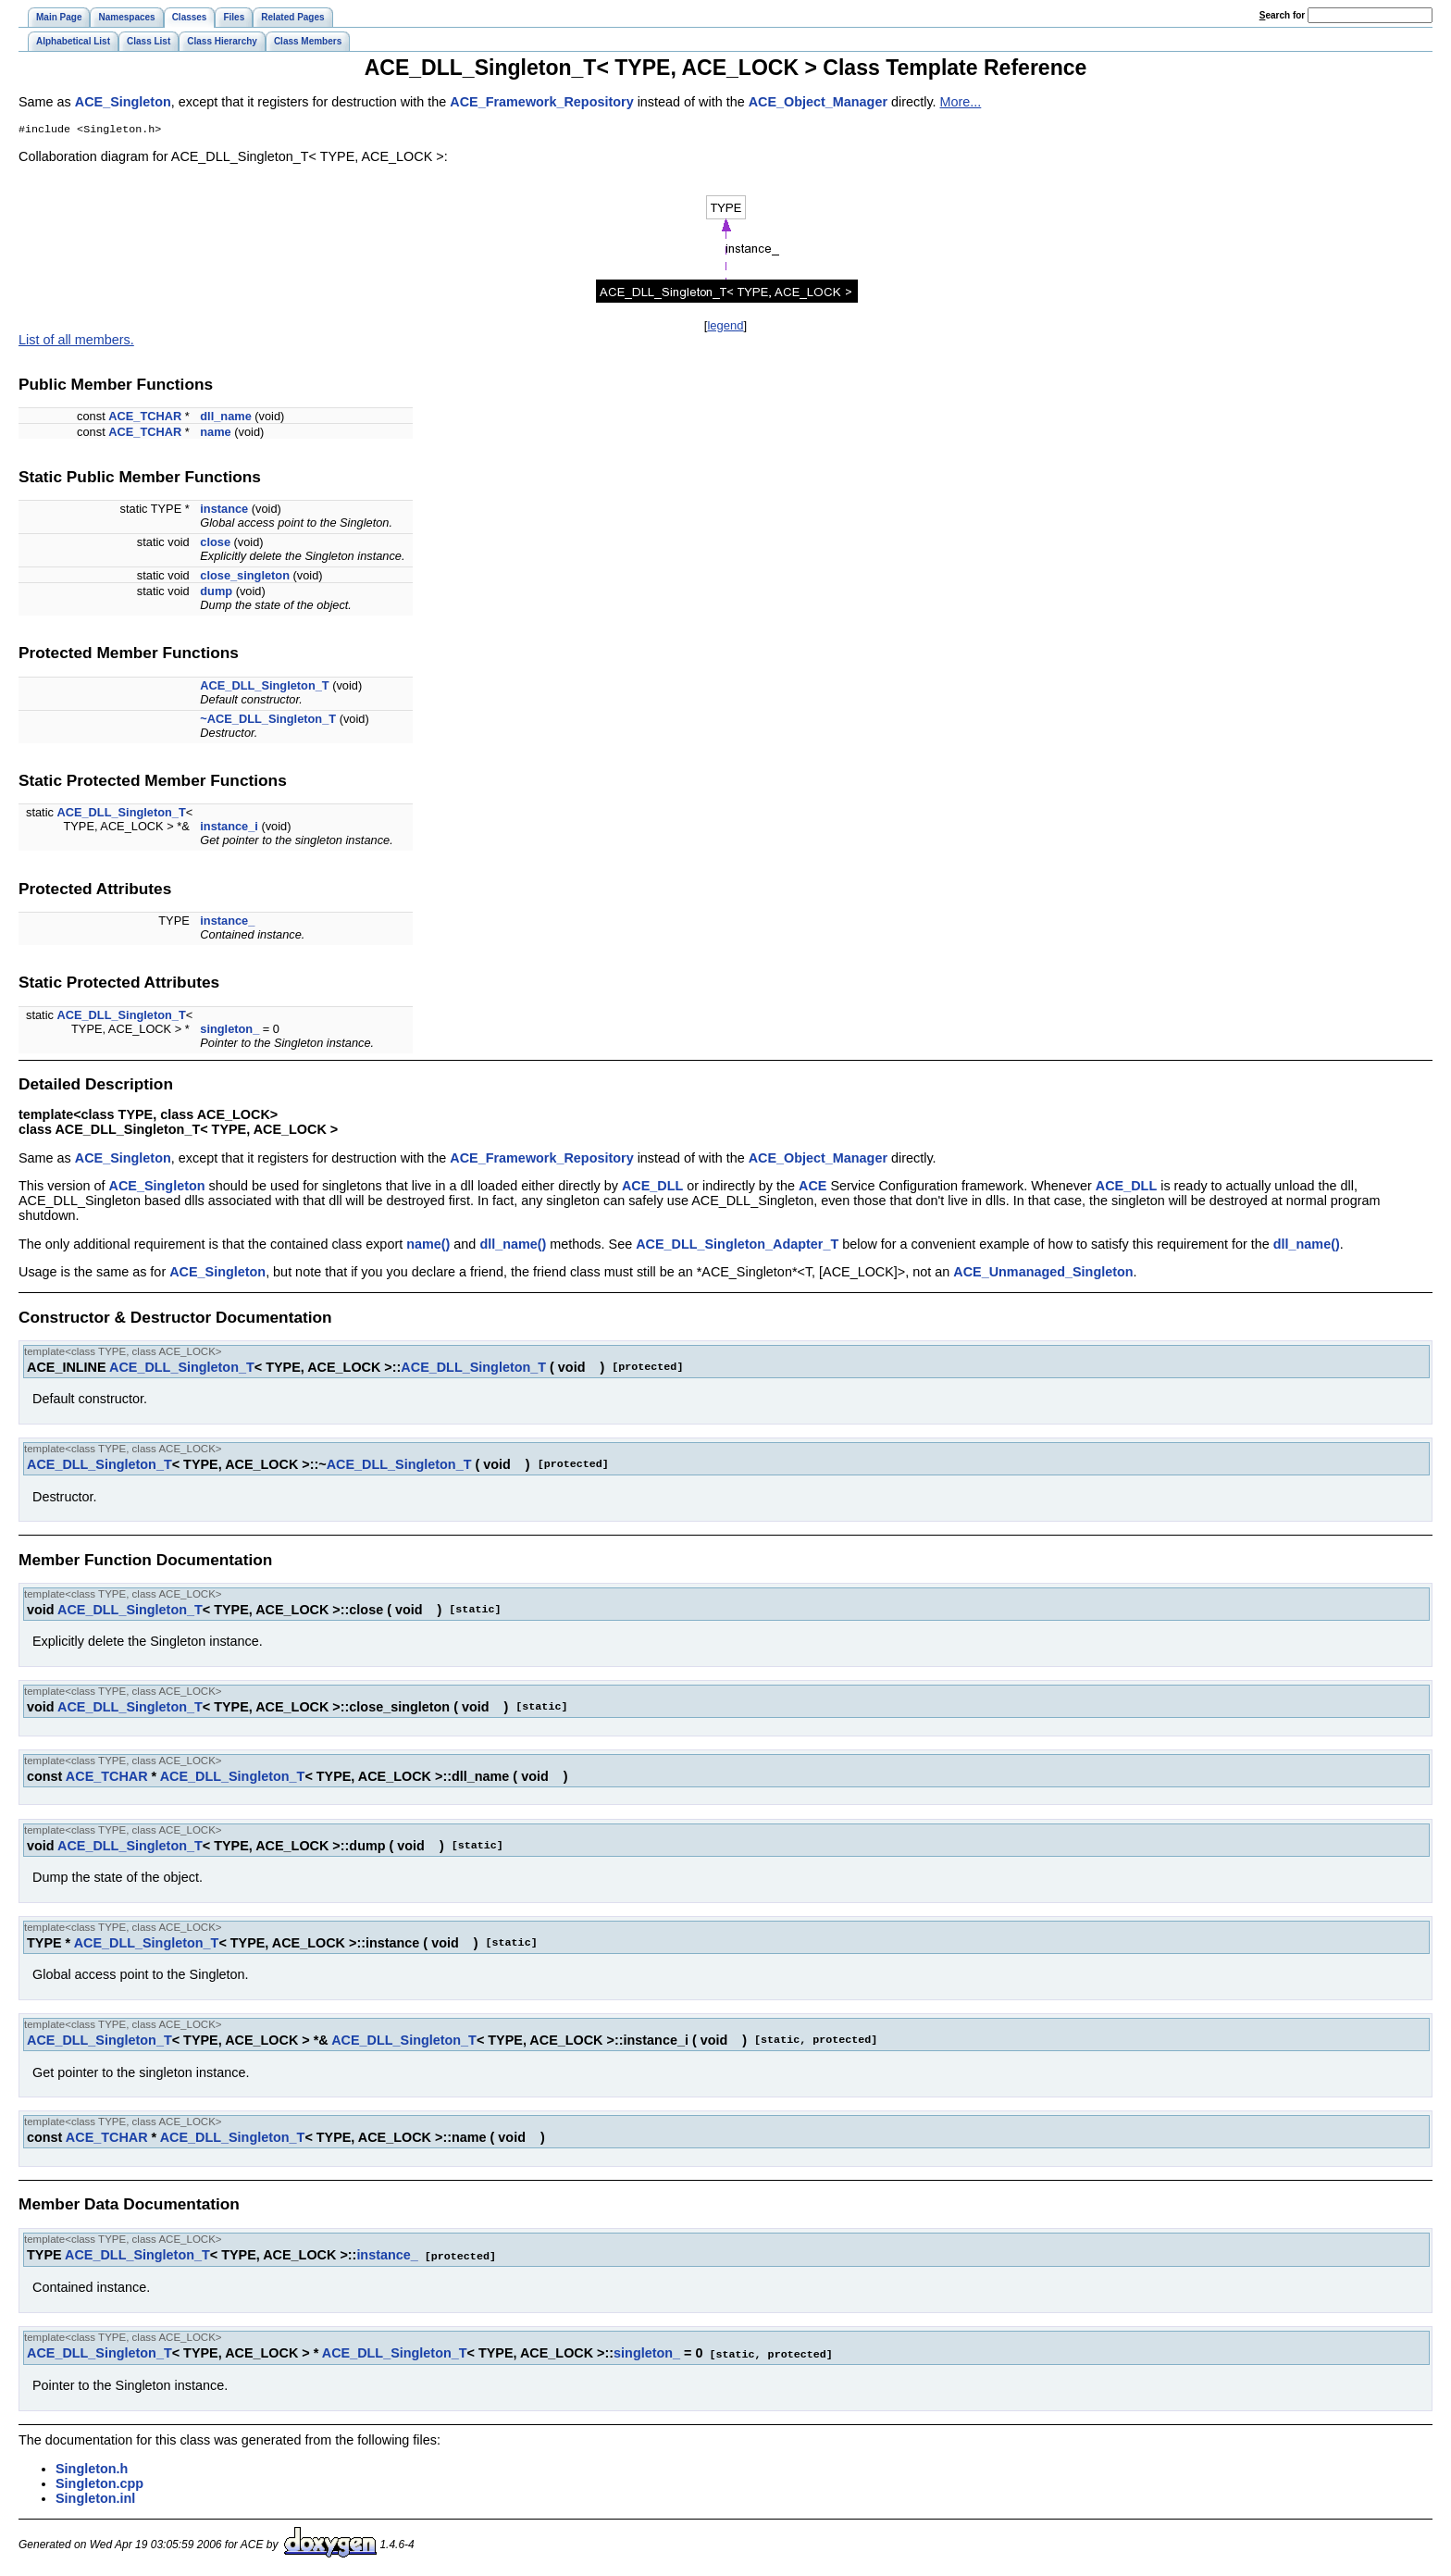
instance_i (229, 828)
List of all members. (76, 341)
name (215, 434)
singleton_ (229, 1031)
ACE (812, 1187)
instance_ (227, 922)
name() (428, 1245)
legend (725, 327)
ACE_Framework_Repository (541, 101)
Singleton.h (92, 2468)
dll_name (225, 418)
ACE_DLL (652, 1187)
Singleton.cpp (99, 2483)
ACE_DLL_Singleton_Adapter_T (737, 1245)
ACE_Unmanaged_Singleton (1043, 1273)
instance (224, 510)
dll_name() (512, 1245)
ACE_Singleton (123, 101)
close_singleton (245, 577)
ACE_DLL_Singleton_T (264, 687)
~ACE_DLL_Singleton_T (268, 721)
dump (216, 593)
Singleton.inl (95, 2498)
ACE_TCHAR (144, 418)
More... (961, 101)
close (215, 544)
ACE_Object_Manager (818, 101)
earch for (1282, 15)
